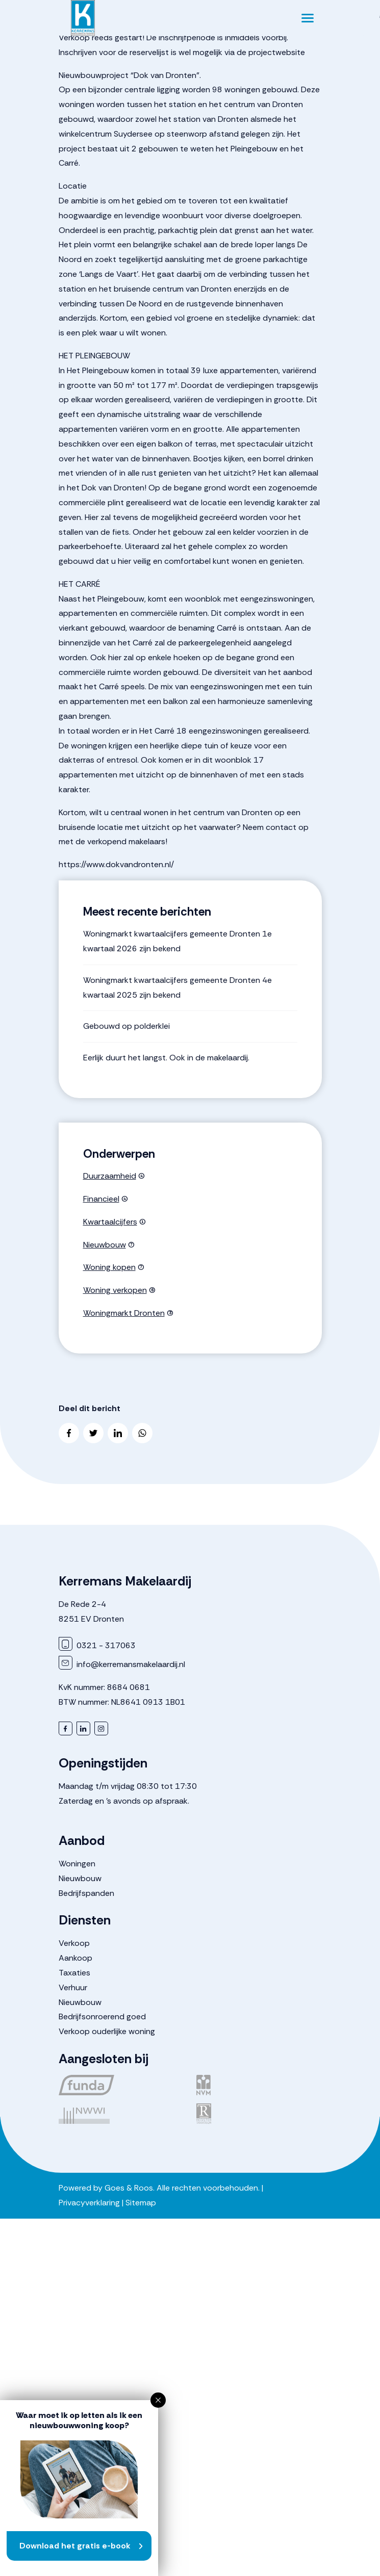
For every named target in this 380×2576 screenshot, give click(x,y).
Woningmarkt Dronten (124, 1313)
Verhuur (73, 1987)
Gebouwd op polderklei (126, 1026)
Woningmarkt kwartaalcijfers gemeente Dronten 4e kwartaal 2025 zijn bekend (177, 987)
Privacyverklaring (89, 2202)
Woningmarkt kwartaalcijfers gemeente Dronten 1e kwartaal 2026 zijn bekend (177, 941)
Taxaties (74, 1972)
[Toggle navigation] (308, 18)
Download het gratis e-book (75, 2545)
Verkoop (74, 1943)
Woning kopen (109, 1267)
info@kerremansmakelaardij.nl (122, 1664)
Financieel (101, 1198)
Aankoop (75, 1958)
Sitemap (140, 2202)
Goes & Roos (129, 2187)
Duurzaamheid (109, 1175)
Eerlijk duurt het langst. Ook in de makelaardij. (166, 1057)
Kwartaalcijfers (110, 1221)
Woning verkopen (115, 1290)
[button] (158, 2400)
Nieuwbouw (104, 1244)
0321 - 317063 (97, 1645)
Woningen (77, 1863)
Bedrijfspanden (86, 1893)
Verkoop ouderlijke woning (107, 2031)
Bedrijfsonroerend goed (102, 2016)
